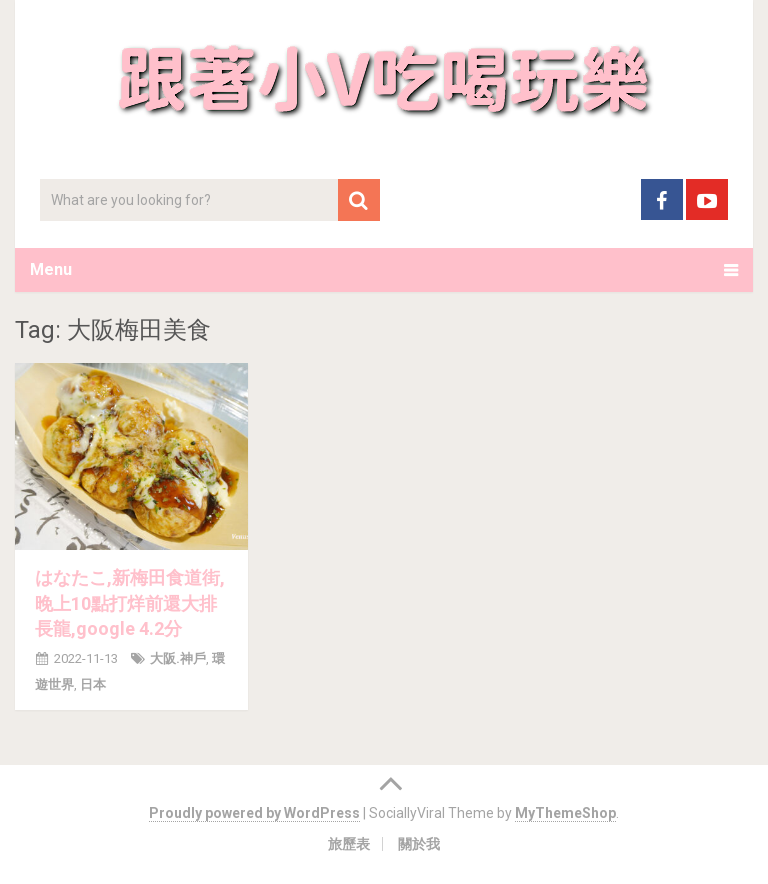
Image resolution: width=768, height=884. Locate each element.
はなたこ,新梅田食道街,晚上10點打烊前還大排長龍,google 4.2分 (130, 602)
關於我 (419, 844)
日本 (93, 684)
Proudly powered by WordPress (254, 813)
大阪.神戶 (178, 658)
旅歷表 (349, 844)
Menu (51, 269)
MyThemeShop (565, 813)
